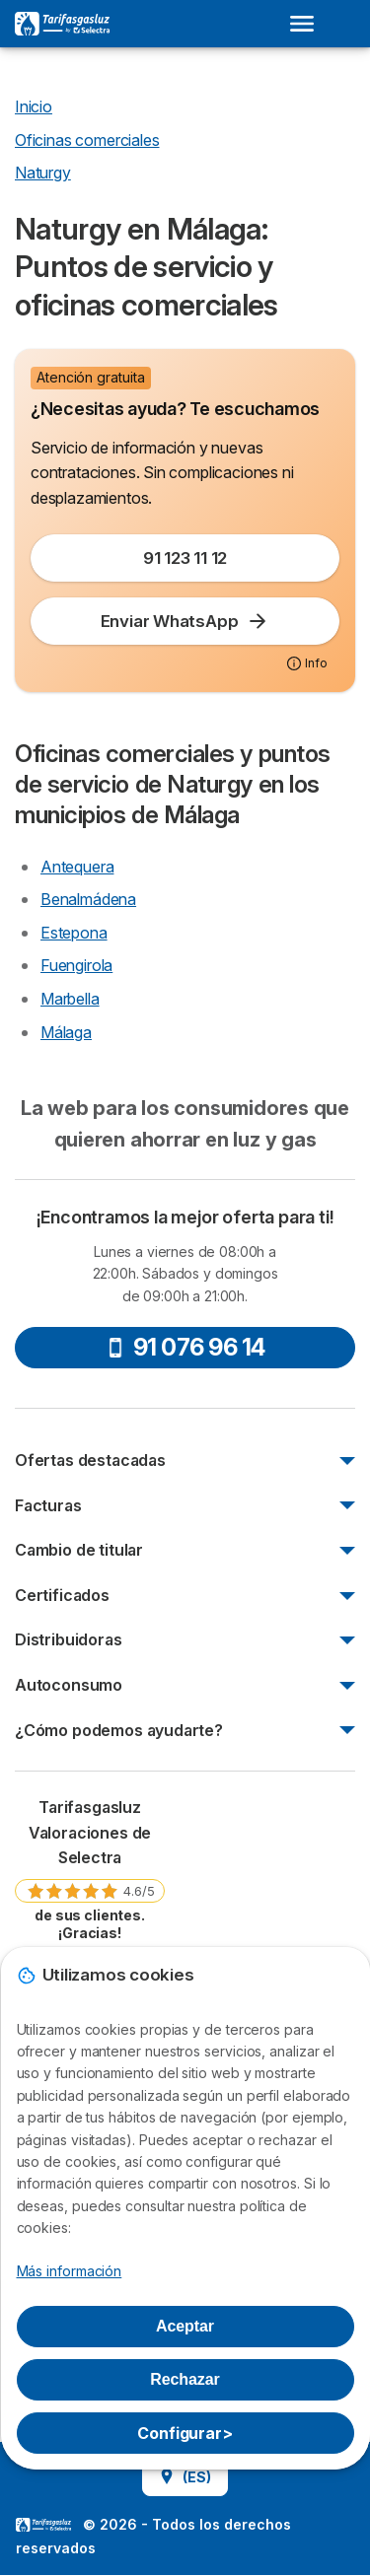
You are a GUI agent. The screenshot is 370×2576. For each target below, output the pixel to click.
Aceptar (185, 2326)
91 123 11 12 (185, 558)
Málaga (66, 1032)
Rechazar (184, 2379)
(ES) (185, 2477)
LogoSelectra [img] (43, 2525)
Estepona (74, 932)
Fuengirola (76, 965)
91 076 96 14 (185, 1347)
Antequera (76, 866)
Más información (69, 2271)
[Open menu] (307, 23)
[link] (90, 1868)
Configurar (185, 2433)
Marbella (70, 999)
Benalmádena (88, 899)
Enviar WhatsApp (185, 621)
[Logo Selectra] (62, 23)
